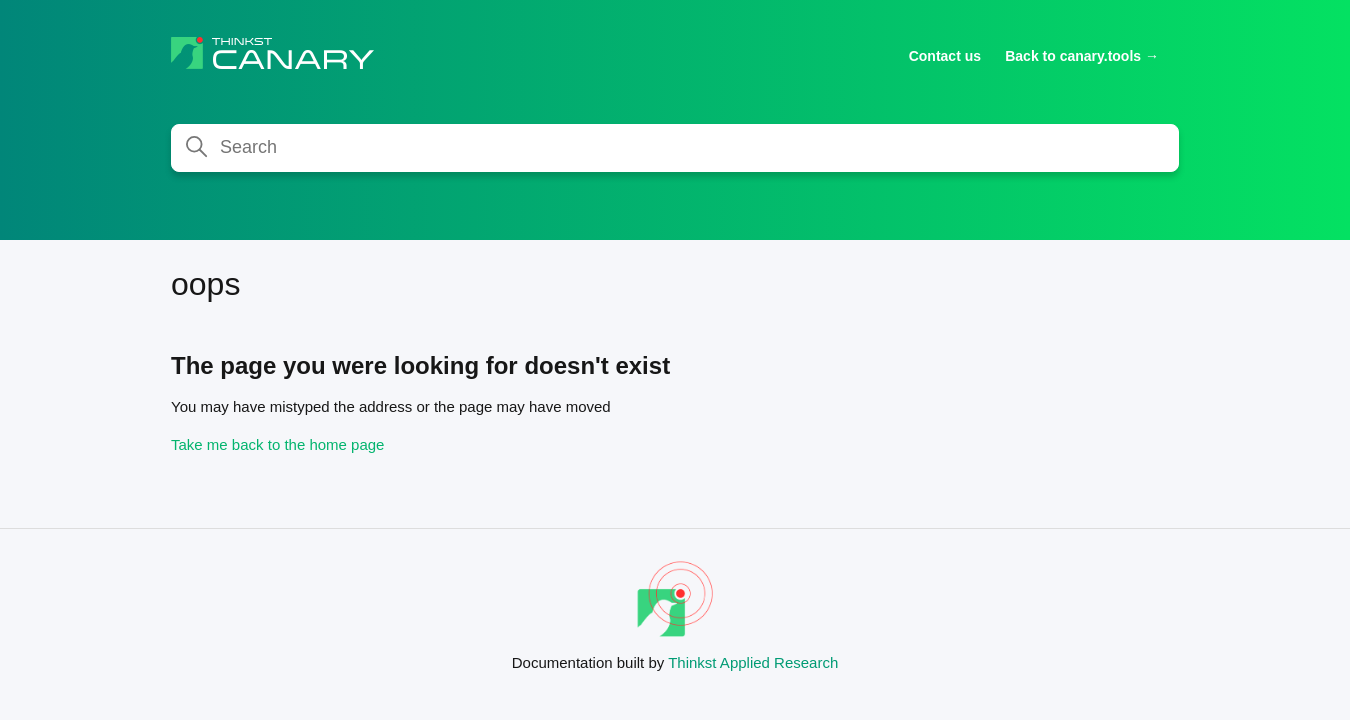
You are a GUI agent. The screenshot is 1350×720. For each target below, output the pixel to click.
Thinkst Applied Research (753, 662)
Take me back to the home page (277, 444)
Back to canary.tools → (1082, 56)
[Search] (675, 148)
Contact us (945, 56)
